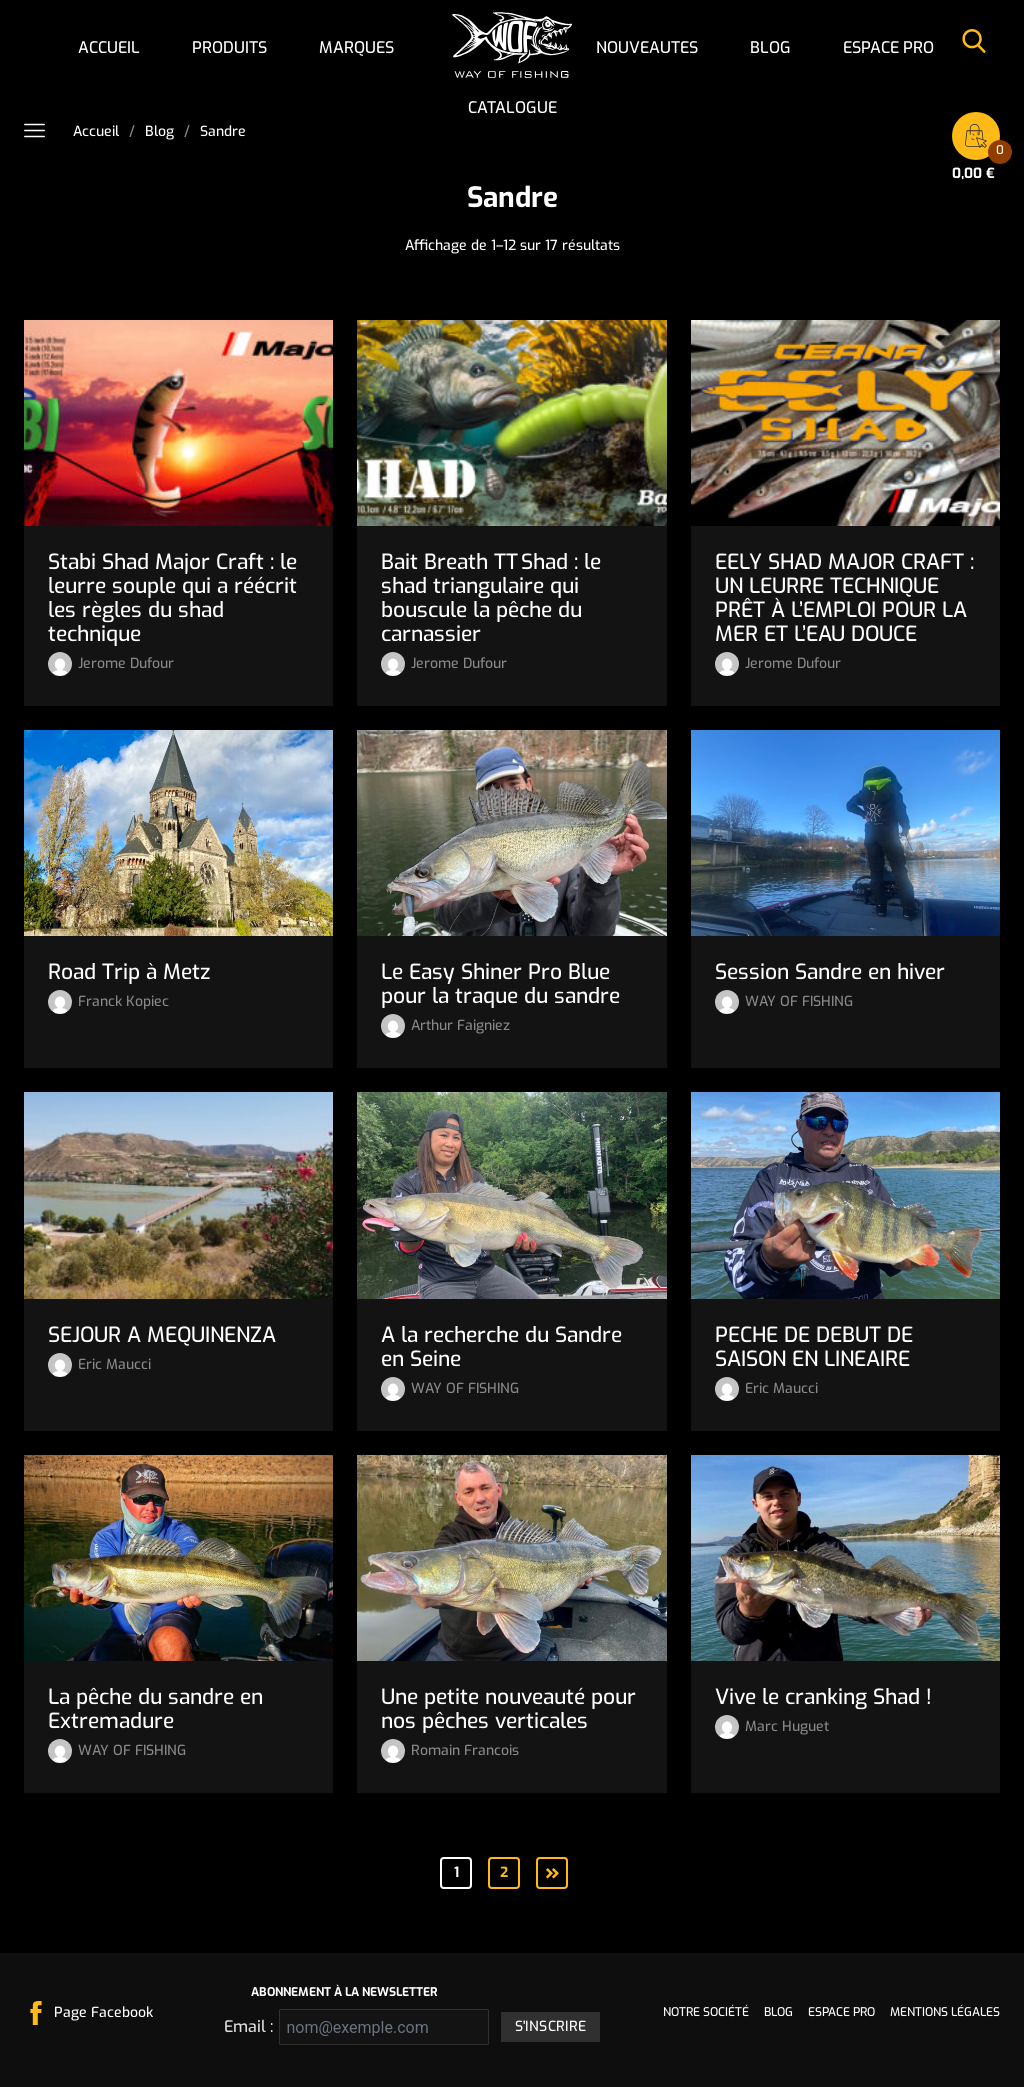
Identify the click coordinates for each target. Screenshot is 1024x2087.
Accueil (109, 47)
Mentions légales (945, 2012)
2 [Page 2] (504, 1872)
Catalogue (512, 107)
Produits (229, 47)
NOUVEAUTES (647, 47)
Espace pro (888, 47)
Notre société (706, 2012)
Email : (245, 2026)
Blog (770, 47)
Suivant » (552, 1872)
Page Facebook (103, 2012)
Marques (356, 47)
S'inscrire (551, 2026)
